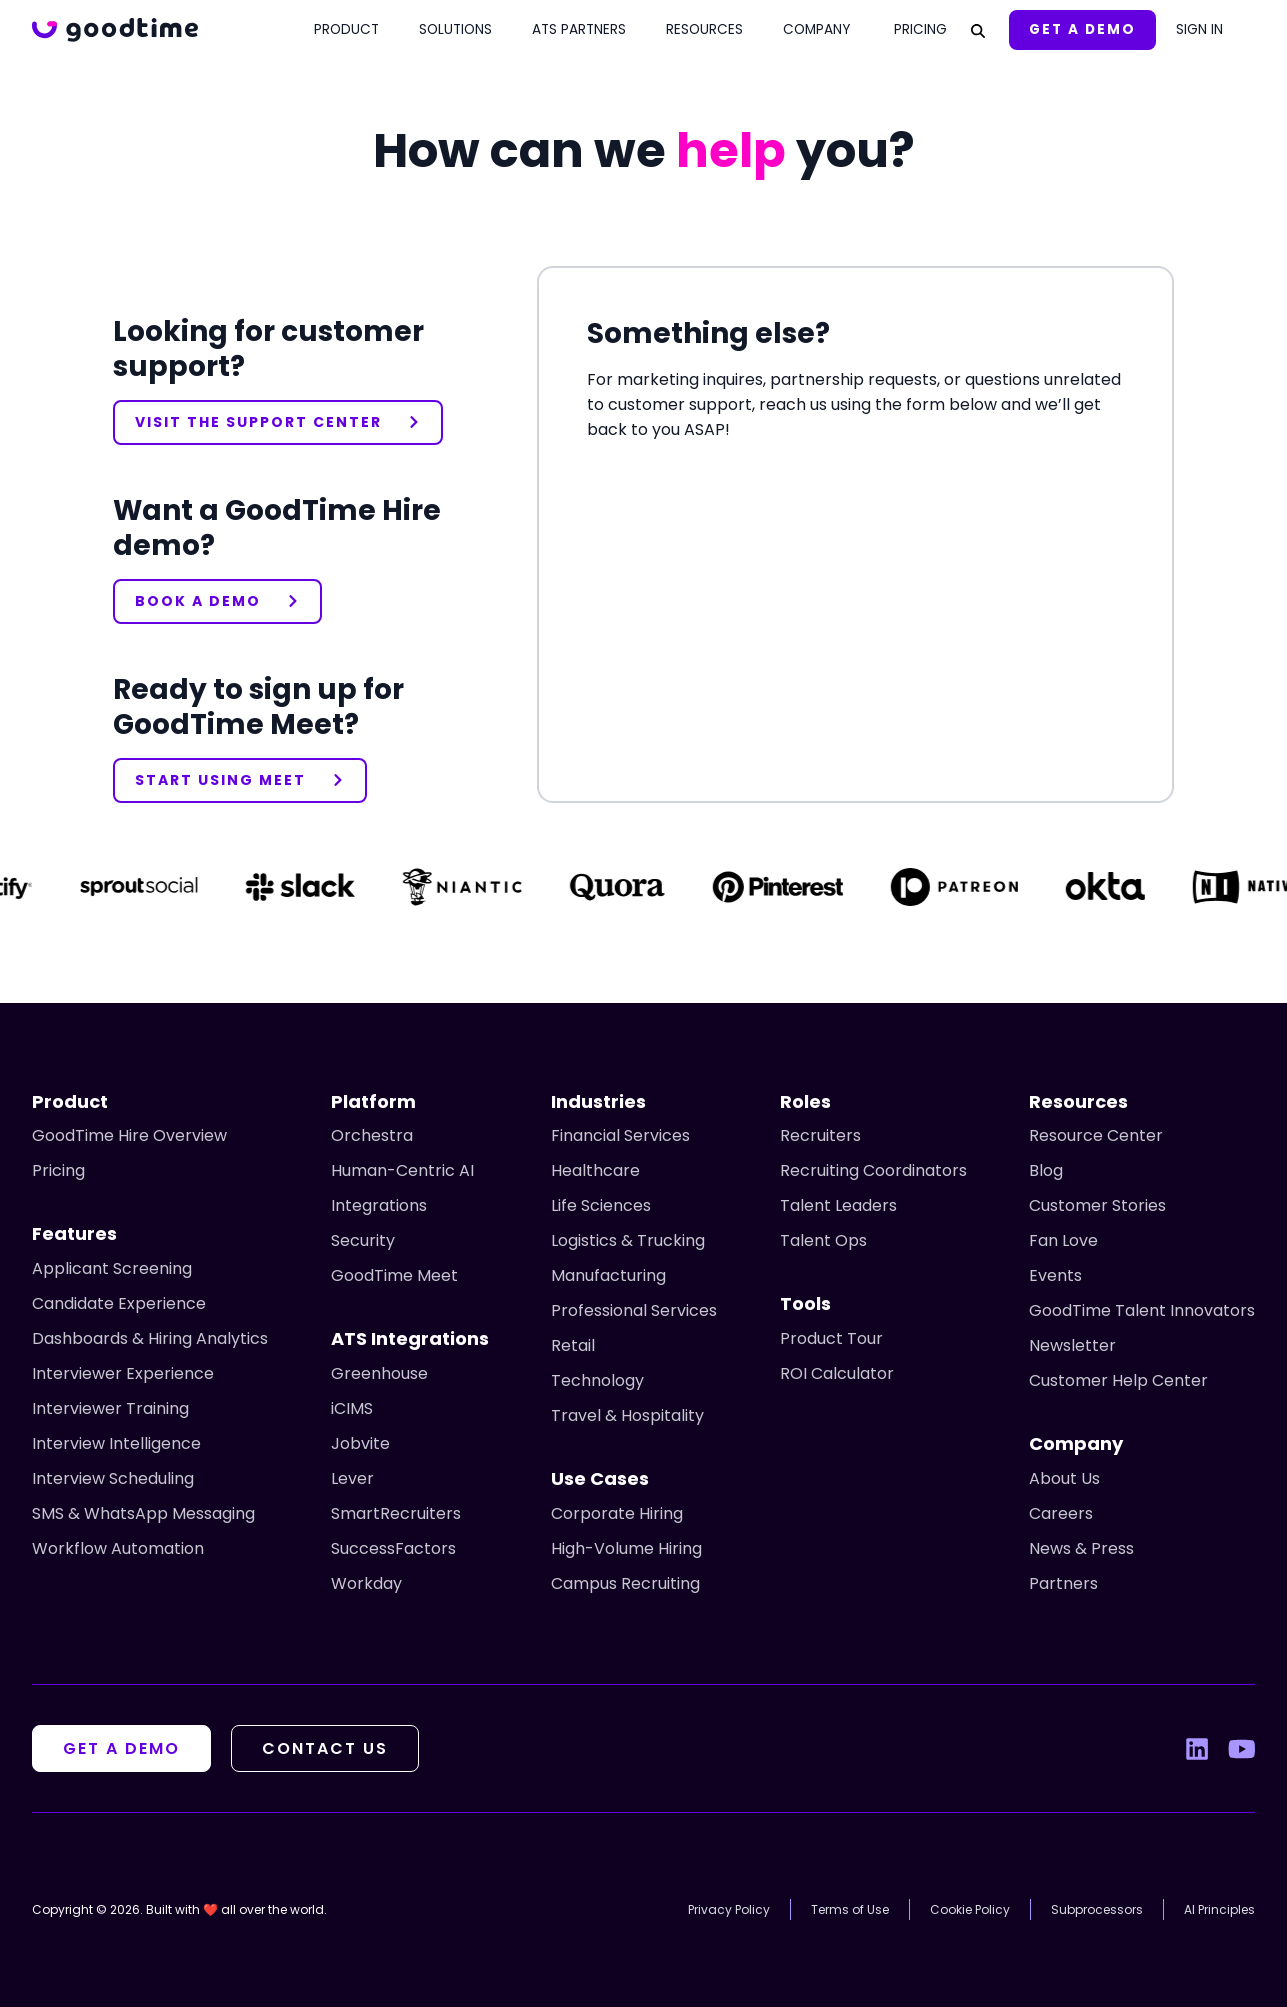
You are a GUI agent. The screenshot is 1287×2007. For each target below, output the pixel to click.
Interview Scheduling (113, 1478)
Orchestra (372, 1135)
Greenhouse (379, 1373)
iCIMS (352, 1408)
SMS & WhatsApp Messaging (143, 1513)
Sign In (1199, 29)
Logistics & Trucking (628, 1240)
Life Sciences (601, 1205)
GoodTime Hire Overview (129, 1135)
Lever (352, 1478)
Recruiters (820, 1135)
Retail (573, 1345)
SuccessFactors (393, 1548)
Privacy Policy (729, 1909)
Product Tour (831, 1338)
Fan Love (1063, 1240)
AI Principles (1219, 1909)
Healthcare (595, 1170)
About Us (1064, 1478)
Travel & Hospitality (627, 1415)
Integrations (379, 1205)
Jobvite (360, 1443)
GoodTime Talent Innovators (1142, 1310)
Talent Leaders (838, 1205)
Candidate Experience (119, 1303)
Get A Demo (1082, 29)
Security (363, 1240)
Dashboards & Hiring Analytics (150, 1338)
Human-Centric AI (402, 1170)
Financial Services (620, 1135)
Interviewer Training (110, 1408)
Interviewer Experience (123, 1373)
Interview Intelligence (116, 1443)
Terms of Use (850, 1909)
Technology (597, 1380)
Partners (1063, 1583)
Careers (1061, 1513)
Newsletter (1072, 1345)
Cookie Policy (970, 1909)
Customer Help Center (1118, 1380)
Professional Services (634, 1310)
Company (816, 29)
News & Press (1081, 1548)
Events (1055, 1275)
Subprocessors (1097, 1909)
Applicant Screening (112, 1268)
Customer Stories (1097, 1205)
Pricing (920, 29)
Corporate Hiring (617, 1513)
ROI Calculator (837, 1373)
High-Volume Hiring (626, 1548)
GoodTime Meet (394, 1275)
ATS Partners (579, 29)
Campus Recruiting (625, 1583)
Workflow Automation (118, 1548)
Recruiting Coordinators (873, 1170)
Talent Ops (823, 1240)
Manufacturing (608, 1275)
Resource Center (1096, 1135)
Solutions (455, 29)
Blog (1046, 1170)
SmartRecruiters (396, 1513)
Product (346, 29)
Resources (704, 29)
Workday (366, 1583)
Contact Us (325, 1748)
